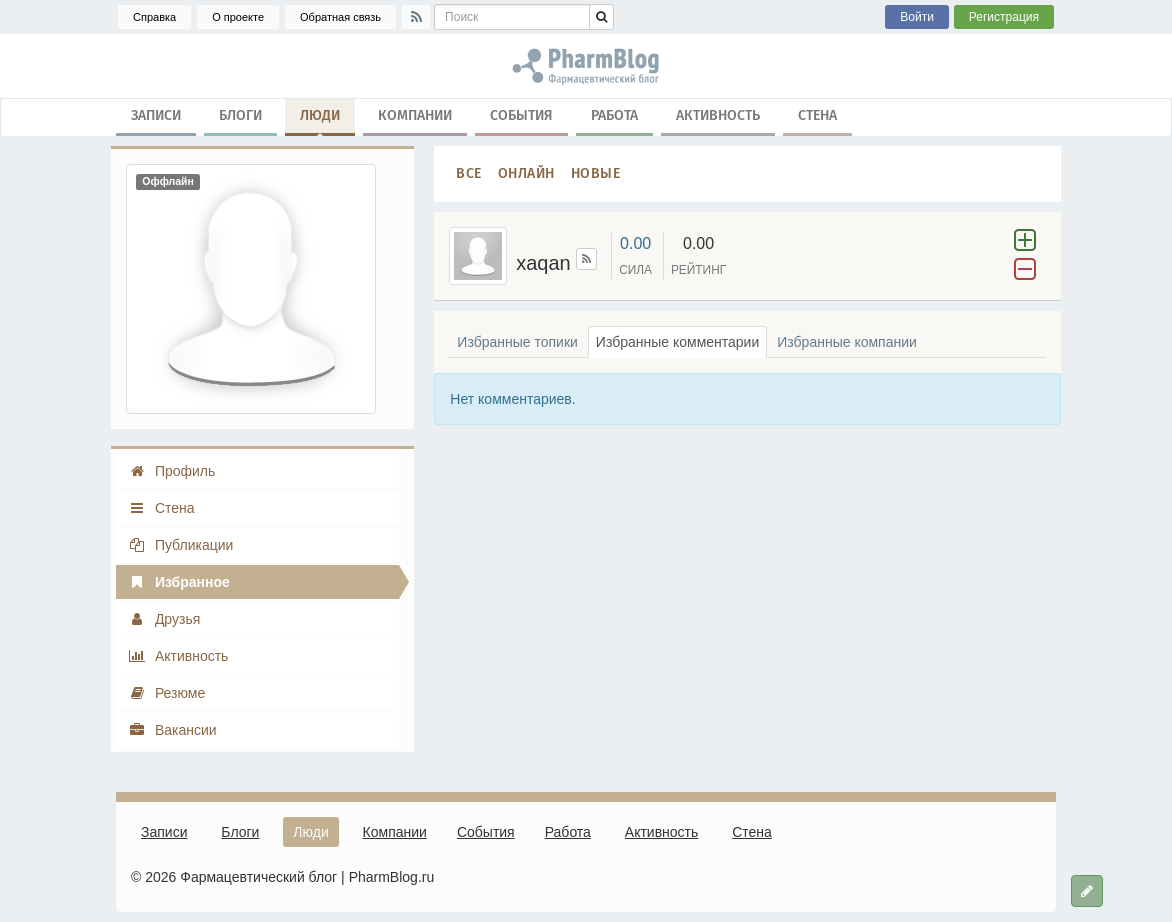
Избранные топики (517, 342)
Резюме (166, 693)
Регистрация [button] (1004, 17)
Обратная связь (340, 17)
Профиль (171, 471)
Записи (156, 115)
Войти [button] (917, 17)
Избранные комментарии (677, 342)
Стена (817, 115)
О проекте (238, 17)
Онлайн (526, 173)
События (521, 115)
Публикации (180, 545)
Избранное (179, 582)
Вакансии (172, 730)
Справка (154, 17)
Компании (415, 115)
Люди (320, 120)
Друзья (164, 619)
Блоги (240, 115)
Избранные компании (847, 342)
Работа (614, 115)
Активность (718, 115)
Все (469, 173)
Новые (596, 173)
